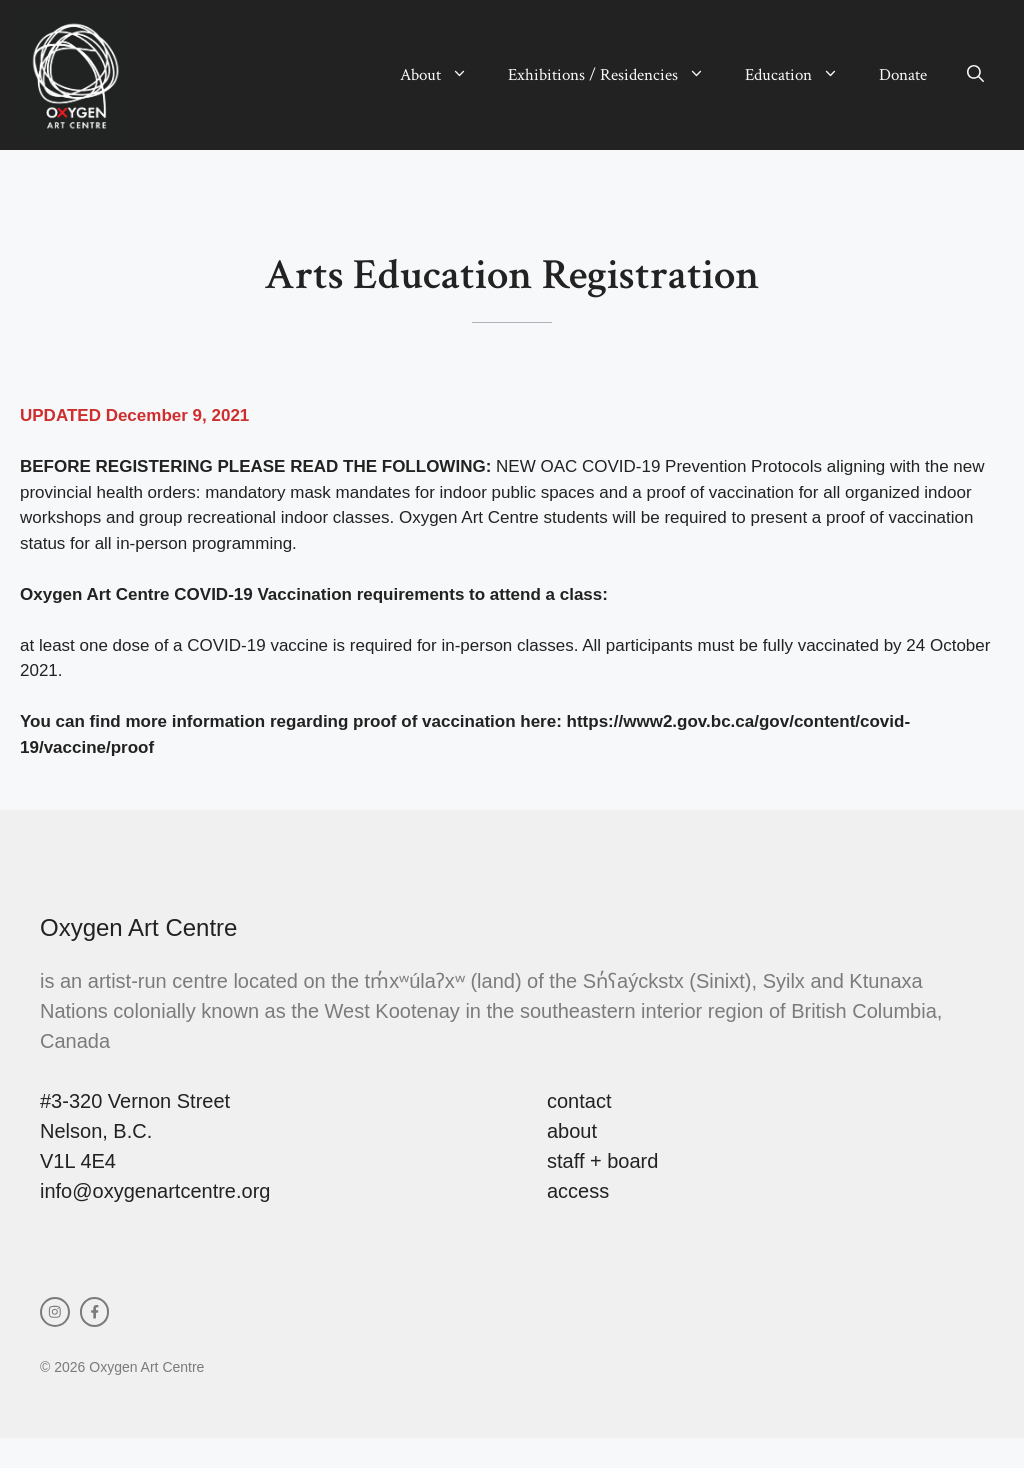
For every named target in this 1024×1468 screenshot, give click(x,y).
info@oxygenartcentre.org (155, 1191)
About (444, 75)
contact (579, 1101)
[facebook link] (95, 1312)
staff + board (602, 1161)
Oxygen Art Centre (138, 927)
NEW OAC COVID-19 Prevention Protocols (659, 466)
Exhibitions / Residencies (616, 75)
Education (802, 75)
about (572, 1131)
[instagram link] (55, 1312)
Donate (903, 75)
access (578, 1191)
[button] (975, 75)
